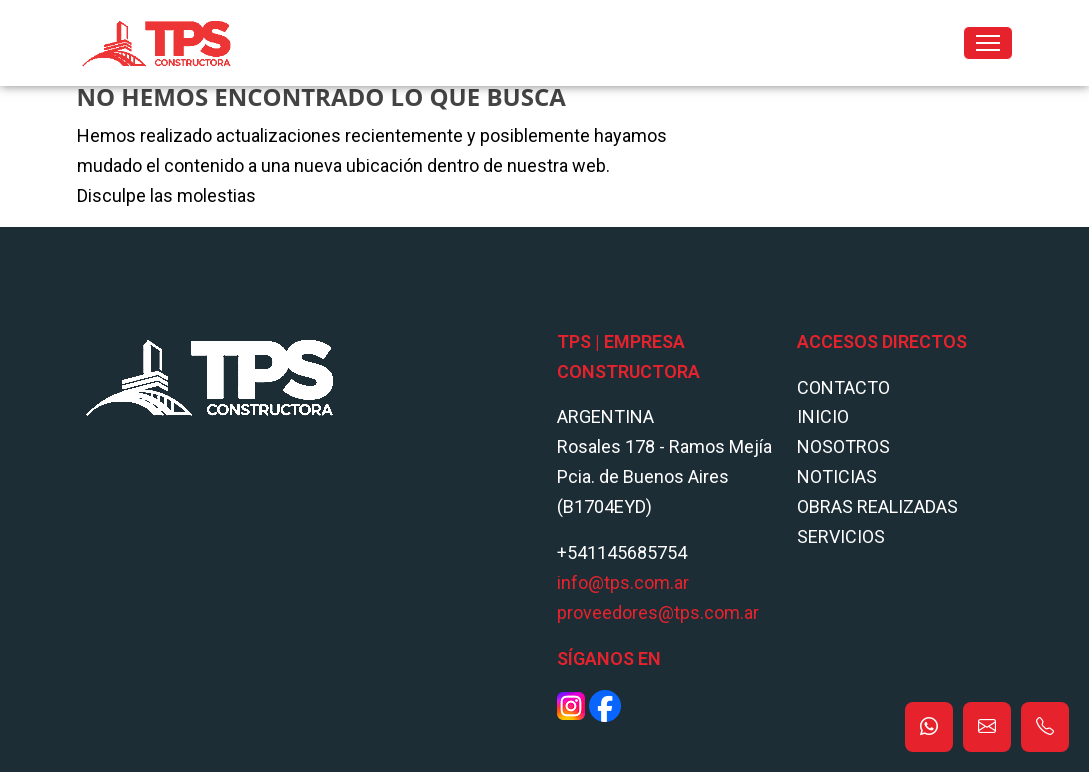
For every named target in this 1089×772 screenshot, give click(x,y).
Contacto (843, 387)
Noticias (837, 476)
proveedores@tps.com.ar (658, 612)
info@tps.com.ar (623, 582)
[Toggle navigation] (988, 43)
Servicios (841, 536)
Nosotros (843, 446)
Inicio (823, 416)
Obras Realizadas (877, 506)
